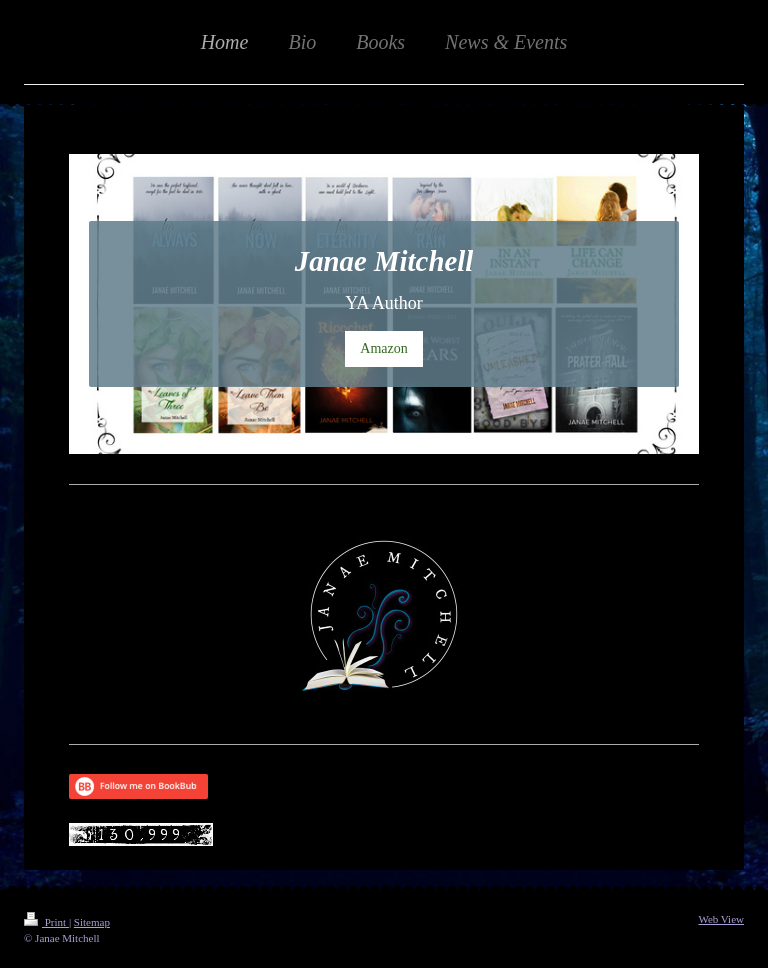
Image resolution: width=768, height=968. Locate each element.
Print (46, 922)
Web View (721, 919)
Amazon (383, 348)
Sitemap (92, 922)
